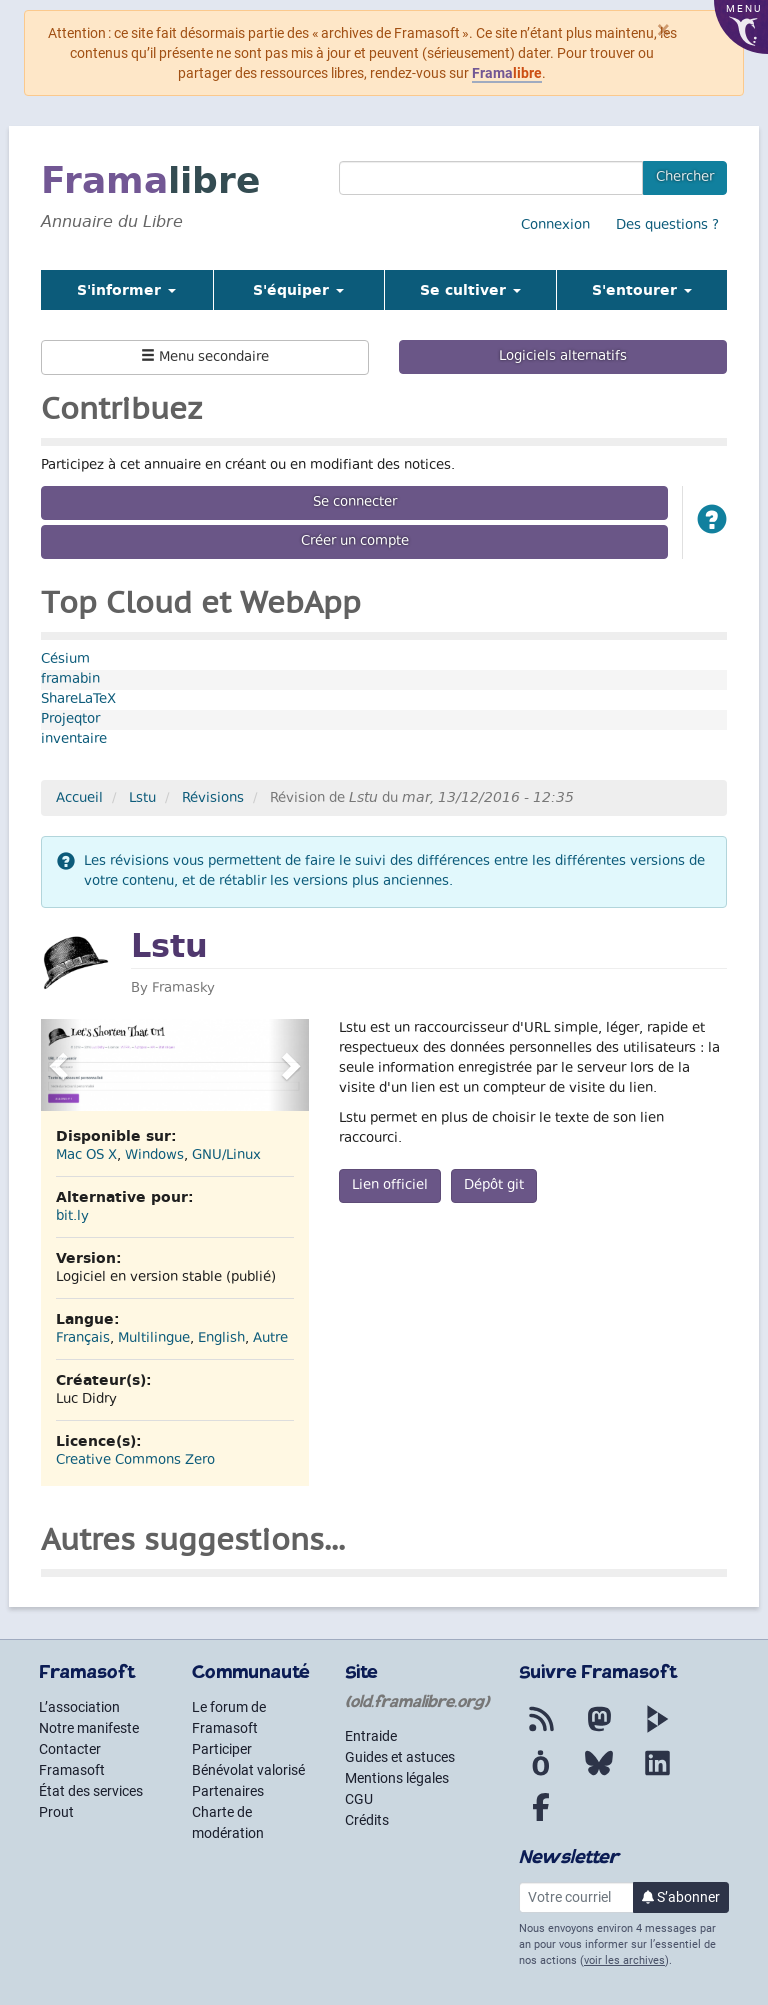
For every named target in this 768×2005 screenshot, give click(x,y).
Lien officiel (390, 1186)
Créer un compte (355, 542)
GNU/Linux (226, 1156)
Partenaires (228, 1791)
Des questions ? (667, 226)
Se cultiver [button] (470, 290)
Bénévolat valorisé (248, 1770)
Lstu (142, 799)
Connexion (555, 226)
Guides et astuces (400, 1757)
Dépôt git (494, 1186)
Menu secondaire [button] (205, 358)
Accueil (79, 799)
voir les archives (624, 1960)
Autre (270, 1339)
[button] (712, 522)
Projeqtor (70, 720)
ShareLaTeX (78, 700)
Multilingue (154, 1339)
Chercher (685, 178)
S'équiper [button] (298, 290)
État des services (91, 1791)
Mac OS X (86, 1156)
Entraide (371, 1736)
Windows (154, 1156)
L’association (79, 1707)
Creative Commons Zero (135, 1461)
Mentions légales (397, 1778)
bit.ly (72, 1217)
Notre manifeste (89, 1728)
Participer (222, 1749)
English (221, 1339)
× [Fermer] (663, 30)
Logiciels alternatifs (563, 357)
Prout (56, 1812)
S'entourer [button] (642, 290)
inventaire (74, 740)
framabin (70, 680)
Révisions (213, 799)
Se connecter (355, 503)
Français (83, 1339)
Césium (65, 660)
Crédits (367, 1820)
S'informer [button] (126, 290)
